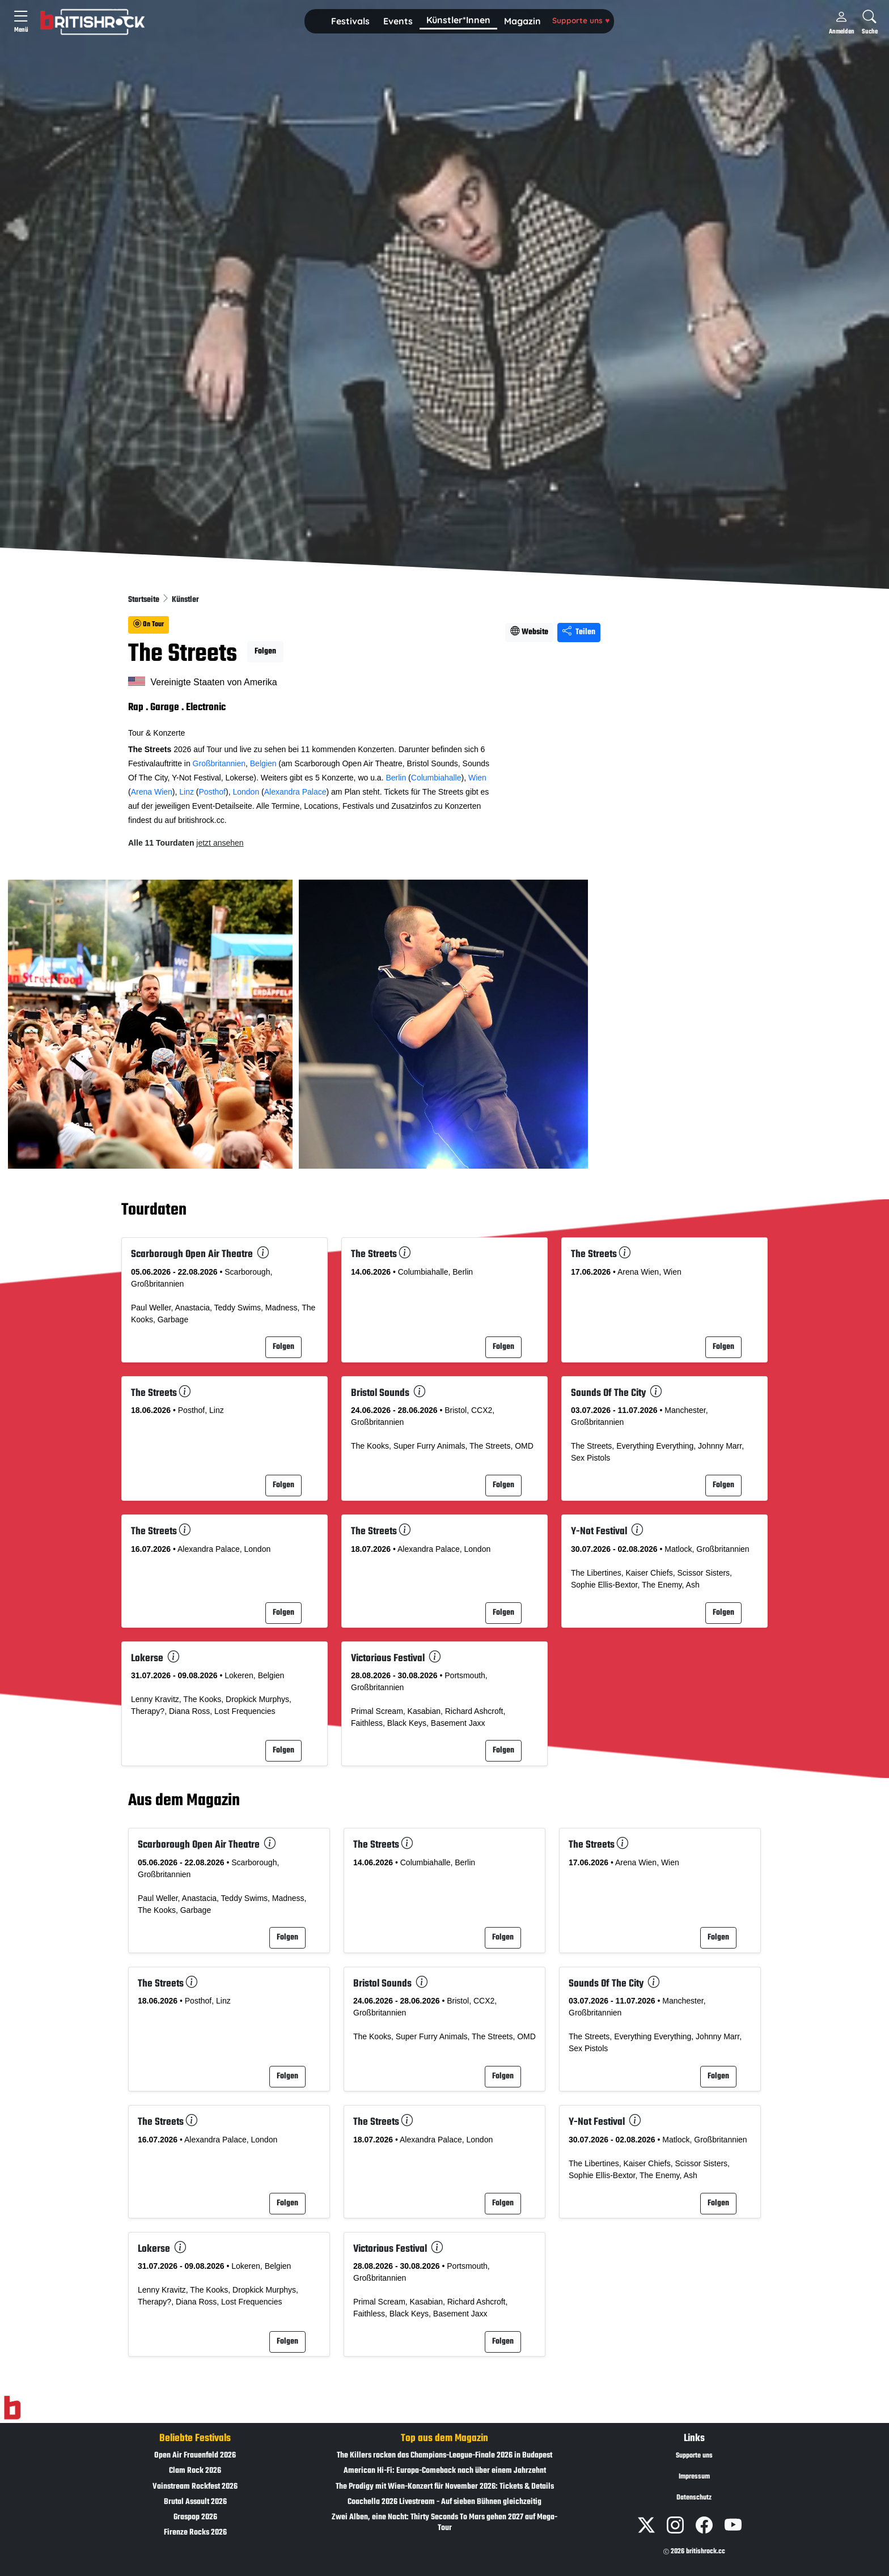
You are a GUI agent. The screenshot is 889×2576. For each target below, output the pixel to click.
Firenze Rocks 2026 (195, 2532)
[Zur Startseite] (12, 2408)
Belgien (263, 763)
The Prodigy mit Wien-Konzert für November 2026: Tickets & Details (445, 2486)
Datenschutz (694, 2497)
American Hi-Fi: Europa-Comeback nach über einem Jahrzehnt (445, 2470)
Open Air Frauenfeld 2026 (195, 2455)
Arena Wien (151, 791)
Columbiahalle (436, 777)
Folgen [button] (265, 651)
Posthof (212, 791)
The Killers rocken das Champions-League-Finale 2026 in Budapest (444, 2455)
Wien (477, 777)
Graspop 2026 (195, 2517)
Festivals (350, 21)
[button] (350, 21)
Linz (186, 791)
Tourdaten (154, 1210)
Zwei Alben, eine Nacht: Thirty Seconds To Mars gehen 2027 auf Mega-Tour (444, 2523)
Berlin (396, 777)
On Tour (148, 624)
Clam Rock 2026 (195, 2470)
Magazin (522, 21)
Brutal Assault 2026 (195, 2502)
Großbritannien (219, 763)
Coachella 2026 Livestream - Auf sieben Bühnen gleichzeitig (444, 2502)
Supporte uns (580, 20)
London (245, 791)
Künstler (185, 599)
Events (398, 21)
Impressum (694, 2476)
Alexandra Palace (295, 791)
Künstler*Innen (458, 20)
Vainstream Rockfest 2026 (195, 2486)
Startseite (144, 599)
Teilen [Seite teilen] (578, 632)
